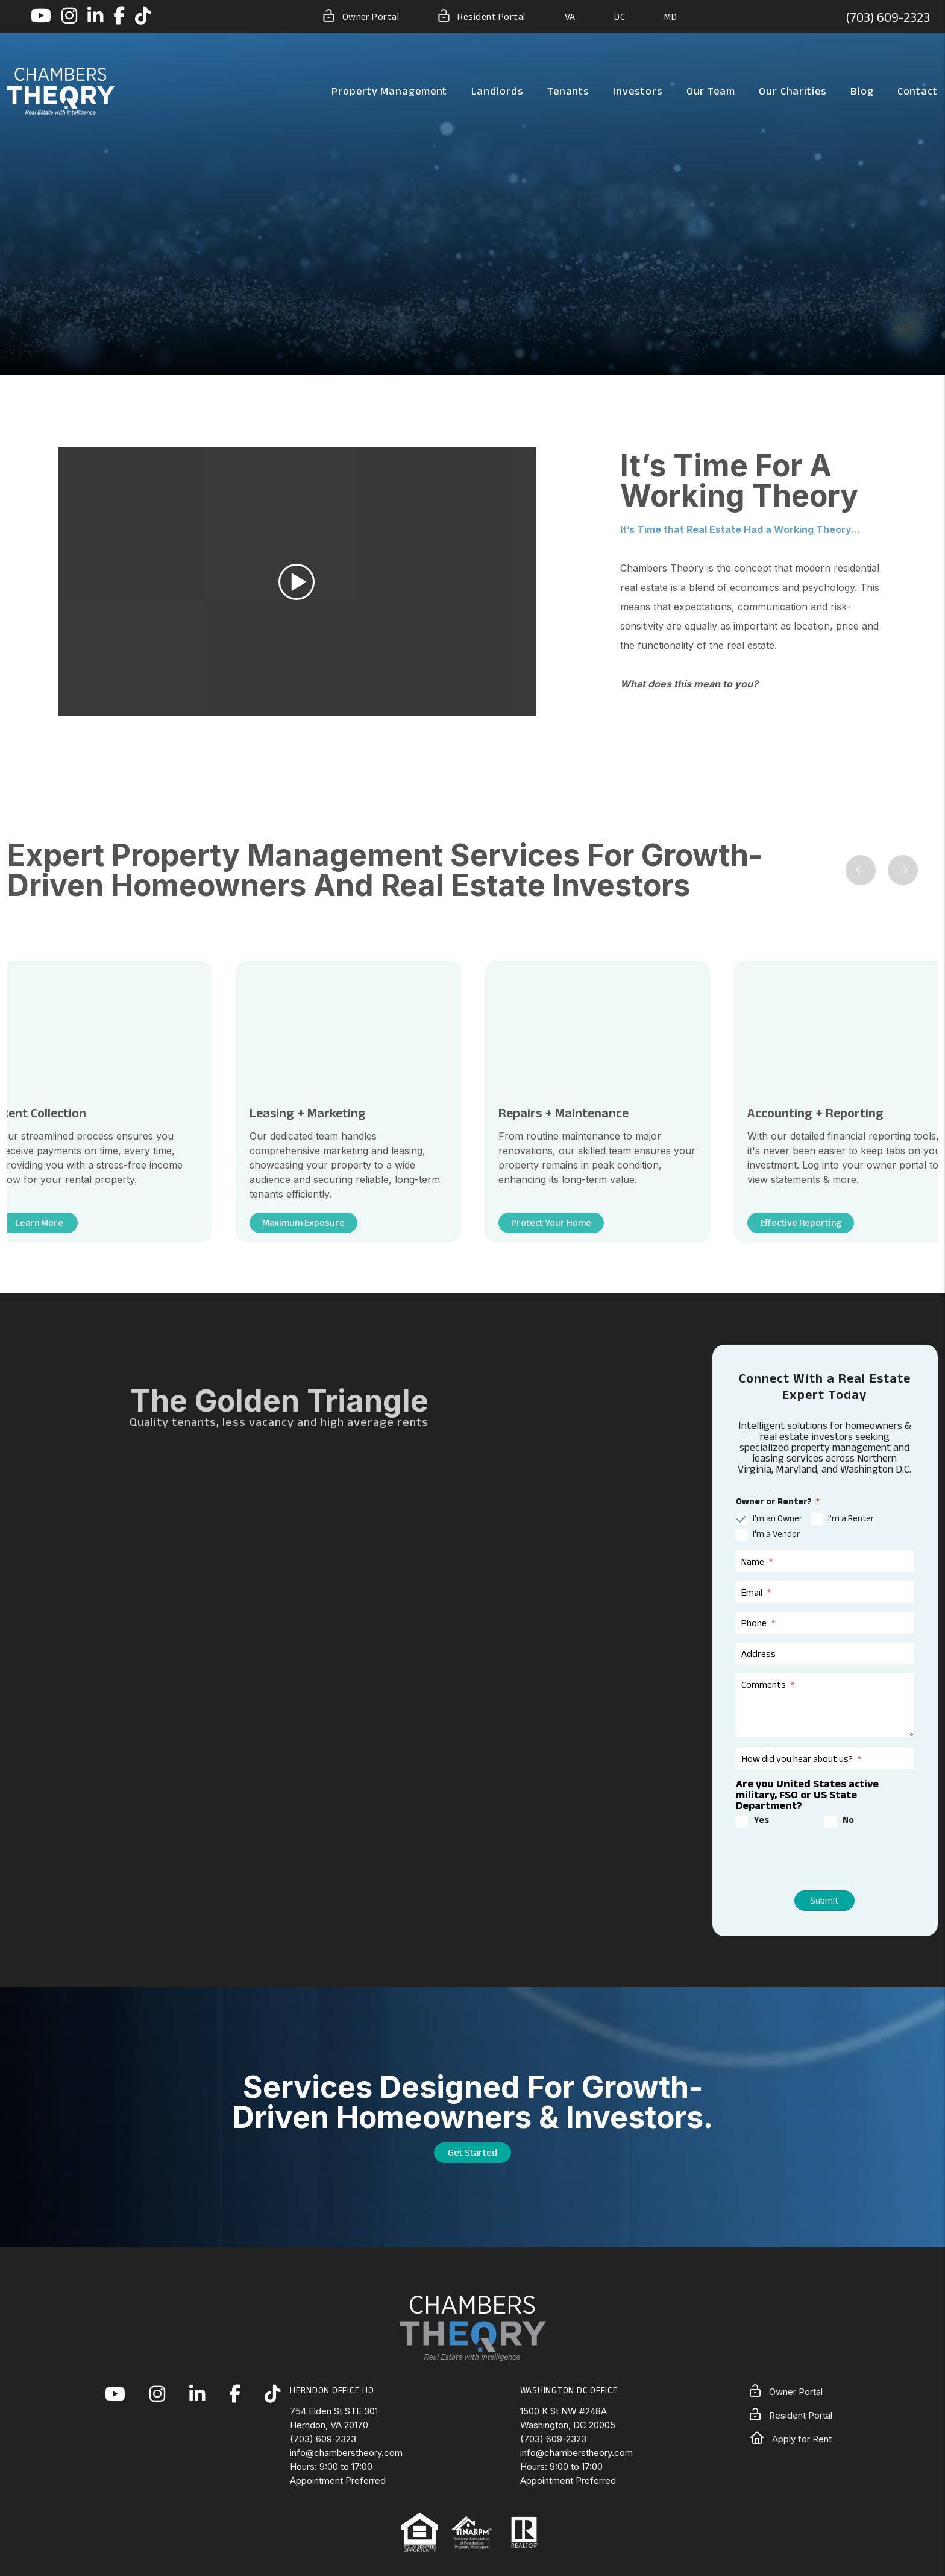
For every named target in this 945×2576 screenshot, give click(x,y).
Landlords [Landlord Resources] (497, 91)
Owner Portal (361, 16)
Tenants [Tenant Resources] (568, 91)
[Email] (825, 1592)
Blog (862, 91)
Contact (917, 91)
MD (670, 16)
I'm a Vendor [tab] (776, 1534)
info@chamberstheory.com (346, 2452)
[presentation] (806, 1862)
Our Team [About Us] (710, 91)
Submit (824, 1900)
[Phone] (825, 1623)
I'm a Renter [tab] (851, 1518)
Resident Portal (481, 16)
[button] (41, 16)
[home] (61, 90)
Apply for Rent (791, 2439)
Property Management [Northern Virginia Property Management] (389, 91)
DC (619, 16)
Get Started (472, 2152)
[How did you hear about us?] (825, 1758)
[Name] (825, 1561)
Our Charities (793, 91)
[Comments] (825, 1705)
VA (570, 16)
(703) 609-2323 (888, 17)
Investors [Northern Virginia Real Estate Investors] (637, 91)
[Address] (825, 1653)
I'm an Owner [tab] (777, 1518)
